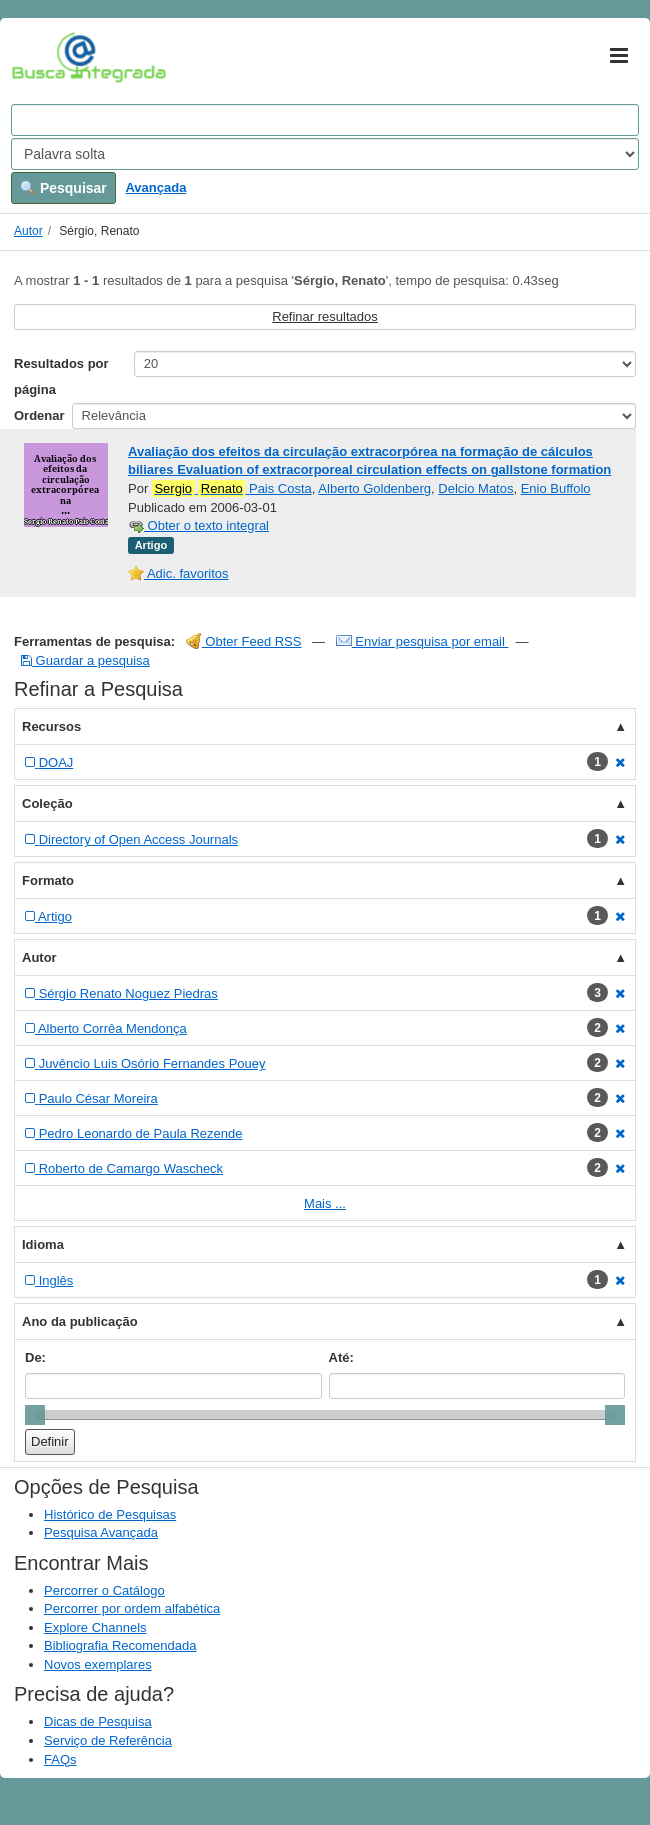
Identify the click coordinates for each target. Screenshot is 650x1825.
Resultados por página (61, 376)
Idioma (43, 1244)
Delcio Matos (475, 488)
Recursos (51, 726)
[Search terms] (325, 120)
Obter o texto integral (198, 525)
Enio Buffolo (556, 488)
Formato (48, 880)
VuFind (42, 57)
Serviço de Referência (108, 1740)
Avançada (155, 187)
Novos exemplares (98, 1664)
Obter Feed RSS (244, 641)
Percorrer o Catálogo (104, 1590)
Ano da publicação (80, 1321)
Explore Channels (95, 1627)
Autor (28, 231)
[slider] (35, 1415)
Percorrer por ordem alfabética (132, 1608)
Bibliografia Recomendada (120, 1645)
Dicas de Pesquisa (98, 1721)
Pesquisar (63, 188)
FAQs (60, 1759)
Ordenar (39, 415)
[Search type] (325, 154)
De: (35, 1357)
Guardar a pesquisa (85, 660)
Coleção (47, 803)
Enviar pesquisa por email (422, 641)
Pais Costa (232, 489)
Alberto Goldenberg (374, 488)
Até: (341, 1357)
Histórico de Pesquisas (110, 1514)
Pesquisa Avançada (101, 1532)
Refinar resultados (325, 316)
